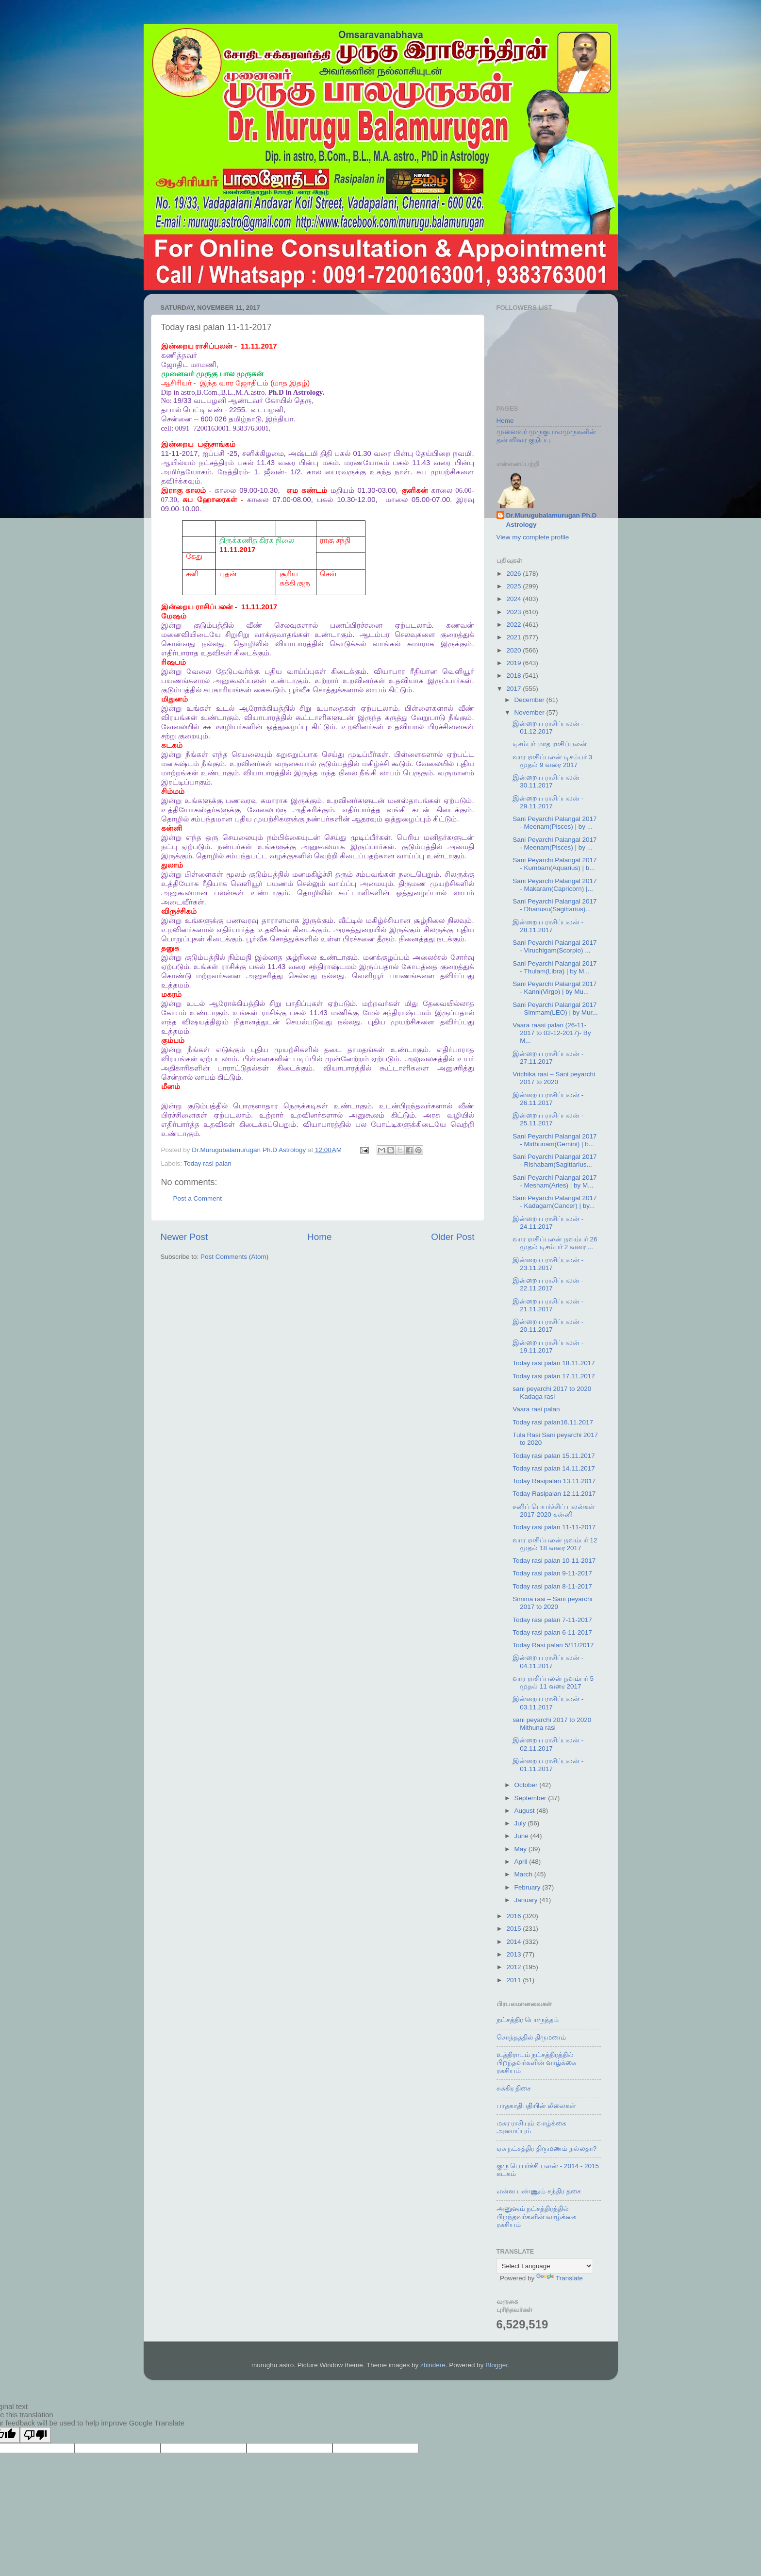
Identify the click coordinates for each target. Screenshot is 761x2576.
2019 (514, 663)
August (525, 1810)
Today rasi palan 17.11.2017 (554, 1376)
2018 (514, 675)
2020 (514, 650)
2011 (514, 1980)
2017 (514, 688)
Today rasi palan (208, 1163)
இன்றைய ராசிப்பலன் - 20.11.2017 (548, 1325)
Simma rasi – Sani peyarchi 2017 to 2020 (552, 1602)
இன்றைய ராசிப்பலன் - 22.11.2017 (548, 1284)
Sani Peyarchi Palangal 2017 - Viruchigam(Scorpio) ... (554, 946)
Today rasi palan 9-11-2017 (552, 1573)
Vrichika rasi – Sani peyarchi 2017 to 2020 (554, 1078)
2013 (514, 1954)
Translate (559, 2278)
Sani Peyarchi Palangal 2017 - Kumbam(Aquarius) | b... (554, 863)
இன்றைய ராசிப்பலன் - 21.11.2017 (548, 1305)
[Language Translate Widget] (544, 2266)
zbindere (433, 2365)
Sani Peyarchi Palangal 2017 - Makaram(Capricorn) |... (554, 884)
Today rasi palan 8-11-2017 (552, 1586)
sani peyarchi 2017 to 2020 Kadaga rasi (552, 1392)
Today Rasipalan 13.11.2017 (554, 1481)
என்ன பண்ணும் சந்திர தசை (538, 2191)
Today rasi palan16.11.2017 (553, 1422)
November (530, 712)
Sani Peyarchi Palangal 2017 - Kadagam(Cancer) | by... (554, 1201)
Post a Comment (197, 1198)
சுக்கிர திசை (513, 2088)
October (527, 1785)
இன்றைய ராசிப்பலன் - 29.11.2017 (548, 802)
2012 (514, 1967)
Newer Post (184, 1237)
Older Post (452, 1237)
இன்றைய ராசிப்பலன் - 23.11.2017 (548, 1263)
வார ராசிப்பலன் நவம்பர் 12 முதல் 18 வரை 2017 (555, 1544)
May (521, 1849)
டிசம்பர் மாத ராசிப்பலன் (550, 744)
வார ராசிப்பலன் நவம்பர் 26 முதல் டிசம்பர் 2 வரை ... (555, 1243)
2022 (514, 624)
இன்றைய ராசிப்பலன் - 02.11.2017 (548, 1744)
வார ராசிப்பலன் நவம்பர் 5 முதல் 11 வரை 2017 (553, 1682)
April (521, 1861)
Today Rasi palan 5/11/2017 (553, 1645)
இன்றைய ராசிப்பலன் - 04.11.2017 (548, 1661)
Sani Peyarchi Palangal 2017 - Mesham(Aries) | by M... (554, 1181)
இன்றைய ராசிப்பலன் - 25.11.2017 (548, 1119)
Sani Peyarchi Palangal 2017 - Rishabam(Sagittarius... (554, 1160)
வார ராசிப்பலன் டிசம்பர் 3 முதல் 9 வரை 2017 (552, 761)
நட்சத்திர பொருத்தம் (527, 2020)
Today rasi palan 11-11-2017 (554, 1527)
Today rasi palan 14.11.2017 (554, 1468)
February (528, 1887)
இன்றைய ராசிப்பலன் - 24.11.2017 (548, 1222)
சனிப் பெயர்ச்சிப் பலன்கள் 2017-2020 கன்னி (554, 1510)
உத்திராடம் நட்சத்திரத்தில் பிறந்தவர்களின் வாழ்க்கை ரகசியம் (536, 2062)
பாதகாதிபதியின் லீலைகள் (536, 2105)
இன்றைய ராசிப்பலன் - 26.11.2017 (548, 1098)
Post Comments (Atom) (234, 1256)
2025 (514, 586)
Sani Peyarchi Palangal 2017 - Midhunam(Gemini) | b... (554, 1140)
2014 (514, 1941)
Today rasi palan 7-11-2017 (552, 1619)
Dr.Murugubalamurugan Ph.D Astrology (551, 520)
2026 (514, 573)
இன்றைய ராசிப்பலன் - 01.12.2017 (548, 727)
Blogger (496, 2365)
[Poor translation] (35, 2435)
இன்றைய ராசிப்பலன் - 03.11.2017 (548, 1702)
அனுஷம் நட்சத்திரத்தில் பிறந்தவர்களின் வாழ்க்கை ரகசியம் (536, 2216)
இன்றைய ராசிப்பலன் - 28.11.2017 (548, 926)
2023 (514, 612)
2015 (514, 1928)
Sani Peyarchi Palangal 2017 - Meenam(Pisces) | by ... (554, 822)
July (521, 1823)
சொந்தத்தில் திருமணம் (531, 2037)
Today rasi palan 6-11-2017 (552, 1632)
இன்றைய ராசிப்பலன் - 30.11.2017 (548, 781)
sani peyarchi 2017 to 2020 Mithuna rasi (552, 1723)
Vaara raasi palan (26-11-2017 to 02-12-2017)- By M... (552, 1032)
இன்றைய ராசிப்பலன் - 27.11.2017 (548, 1057)
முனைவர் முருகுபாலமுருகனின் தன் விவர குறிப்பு (546, 435)
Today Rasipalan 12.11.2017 (554, 1493)
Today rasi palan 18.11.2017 (554, 1363)
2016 (514, 1916)
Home (319, 1237)
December (530, 699)
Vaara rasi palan (536, 1409)
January (527, 1900)
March (524, 1874)
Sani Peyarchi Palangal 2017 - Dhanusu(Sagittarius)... (554, 905)
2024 (514, 598)
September (531, 1798)
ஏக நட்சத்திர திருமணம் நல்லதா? (546, 2148)
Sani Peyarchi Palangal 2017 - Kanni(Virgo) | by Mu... (554, 987)
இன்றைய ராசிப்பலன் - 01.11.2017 (548, 1765)
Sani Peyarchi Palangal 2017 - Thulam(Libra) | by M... (554, 967)
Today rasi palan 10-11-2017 (554, 1560)
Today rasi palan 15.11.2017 (554, 1455)
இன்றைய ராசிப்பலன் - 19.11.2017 (548, 1346)
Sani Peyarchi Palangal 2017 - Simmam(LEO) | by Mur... (555, 1008)
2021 (514, 637)
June (522, 1836)
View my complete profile (532, 537)
